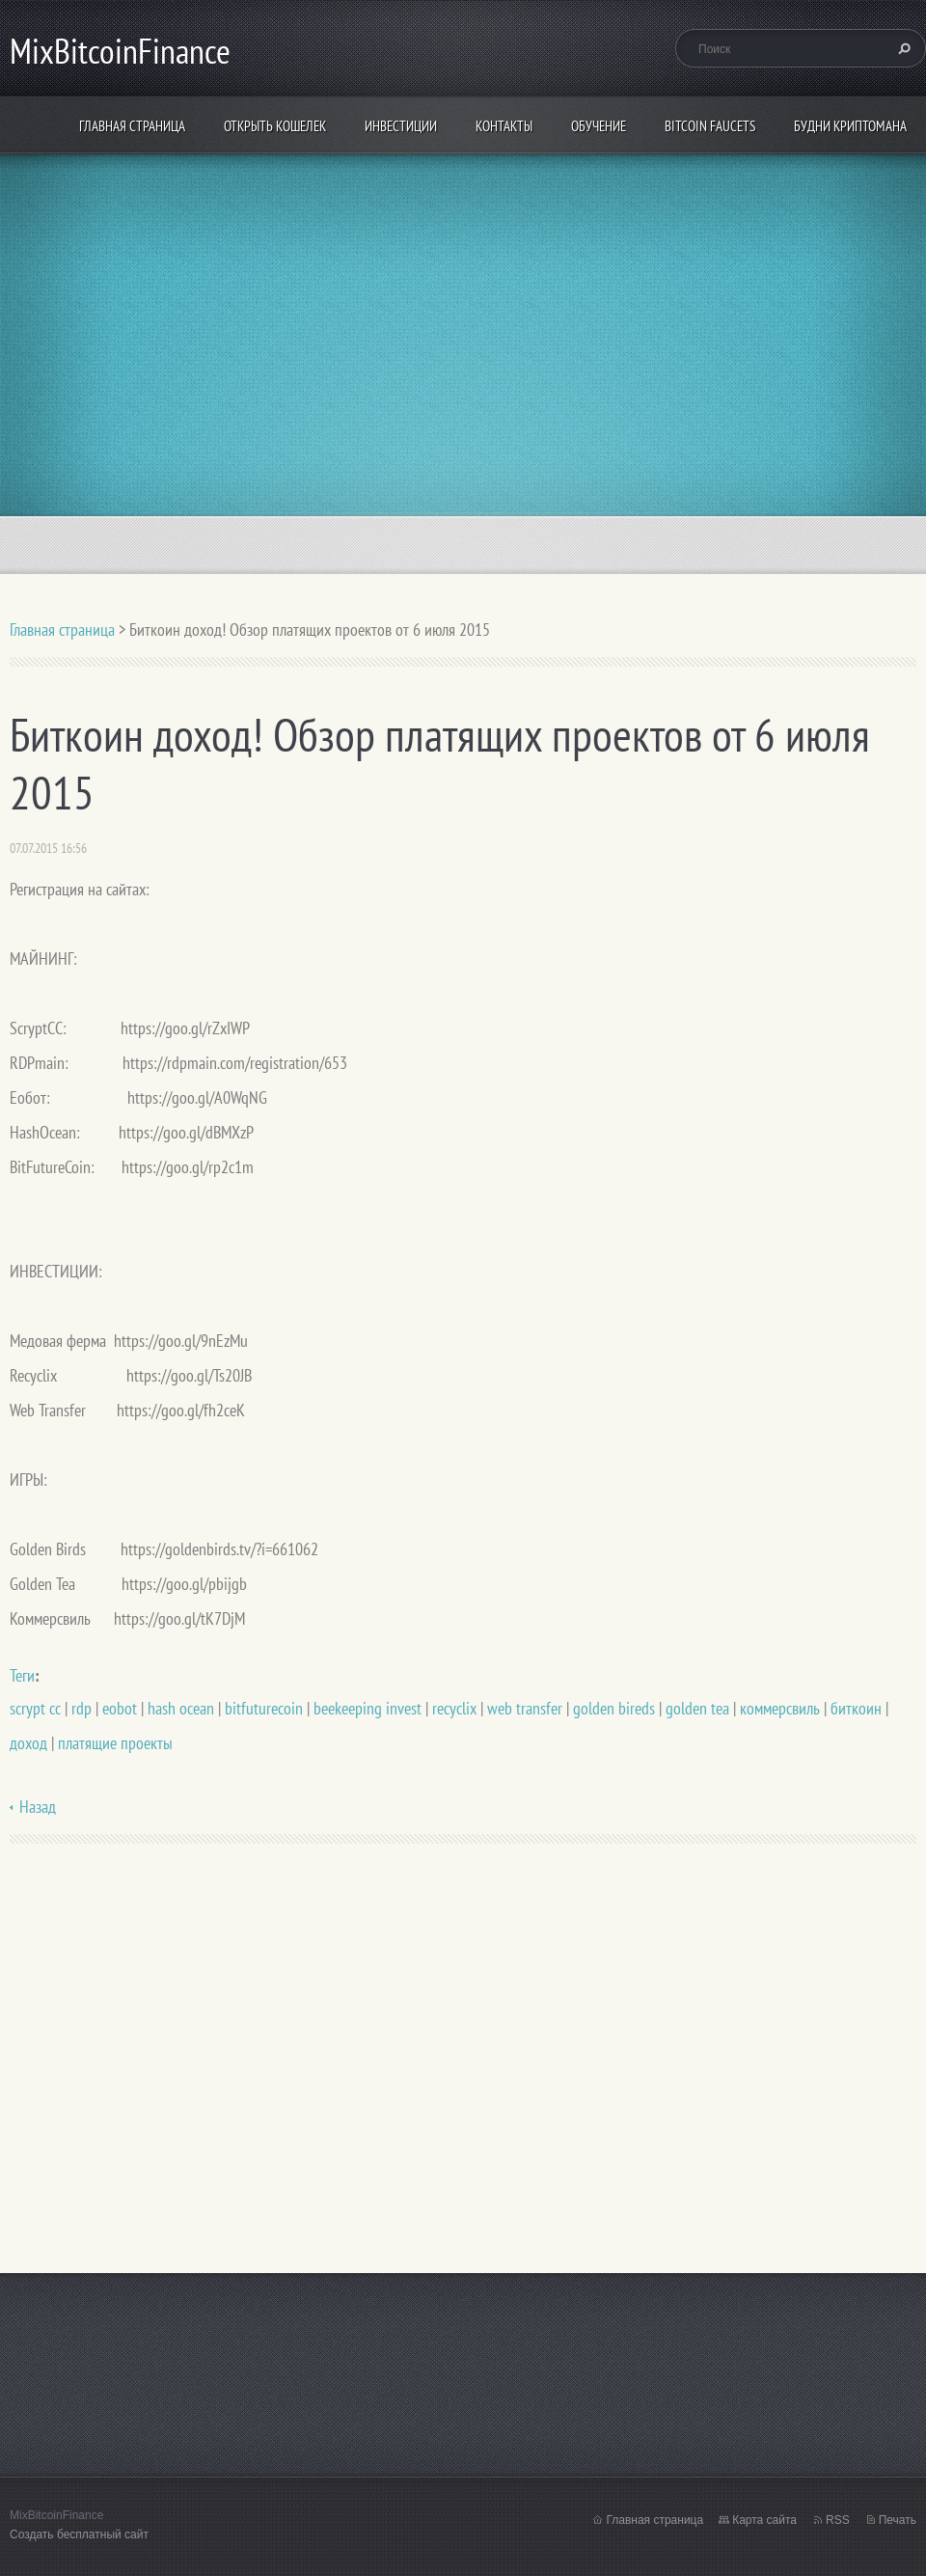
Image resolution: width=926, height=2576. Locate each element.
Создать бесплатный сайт (79, 2534)
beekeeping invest (367, 1708)
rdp (81, 1708)
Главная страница (132, 126)
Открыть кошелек (275, 126)
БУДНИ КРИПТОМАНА (850, 126)
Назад (37, 1806)
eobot (119, 1708)
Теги (22, 1675)
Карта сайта (764, 2520)
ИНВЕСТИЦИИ (401, 126)
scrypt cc (35, 1708)
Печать (897, 2520)
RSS (838, 2520)
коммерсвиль (780, 1708)
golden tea (697, 1708)
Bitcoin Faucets (710, 126)
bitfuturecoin (264, 1708)
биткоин (856, 1708)
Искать (901, 48)
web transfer (524, 1708)
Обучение (598, 126)
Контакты (504, 126)
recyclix (454, 1708)
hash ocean (181, 1708)
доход (28, 1743)
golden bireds (614, 1708)
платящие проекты (115, 1743)
